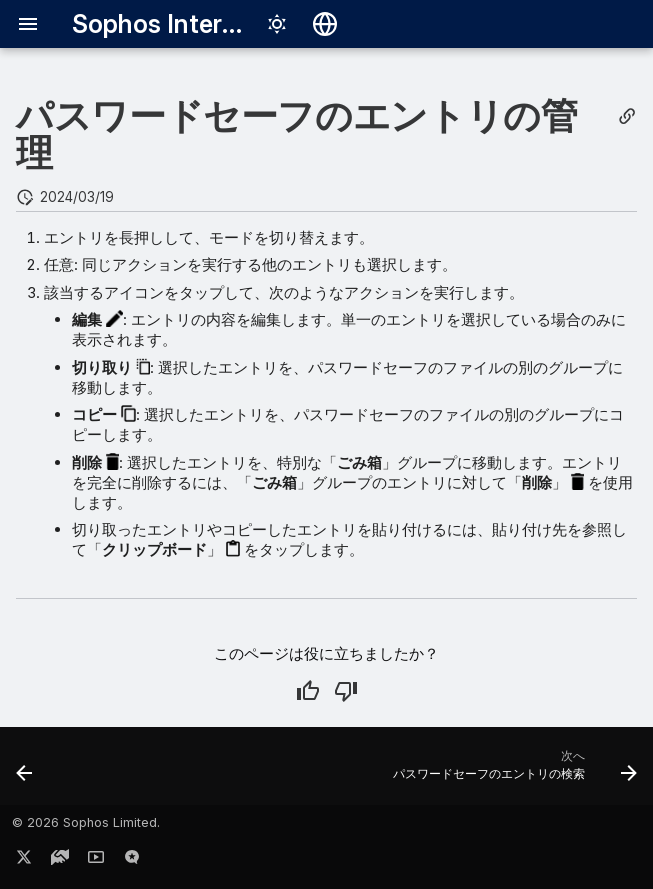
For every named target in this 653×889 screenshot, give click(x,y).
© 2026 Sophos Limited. (86, 822)
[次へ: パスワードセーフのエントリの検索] (511, 772)
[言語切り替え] (325, 24)
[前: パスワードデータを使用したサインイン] (25, 772)
